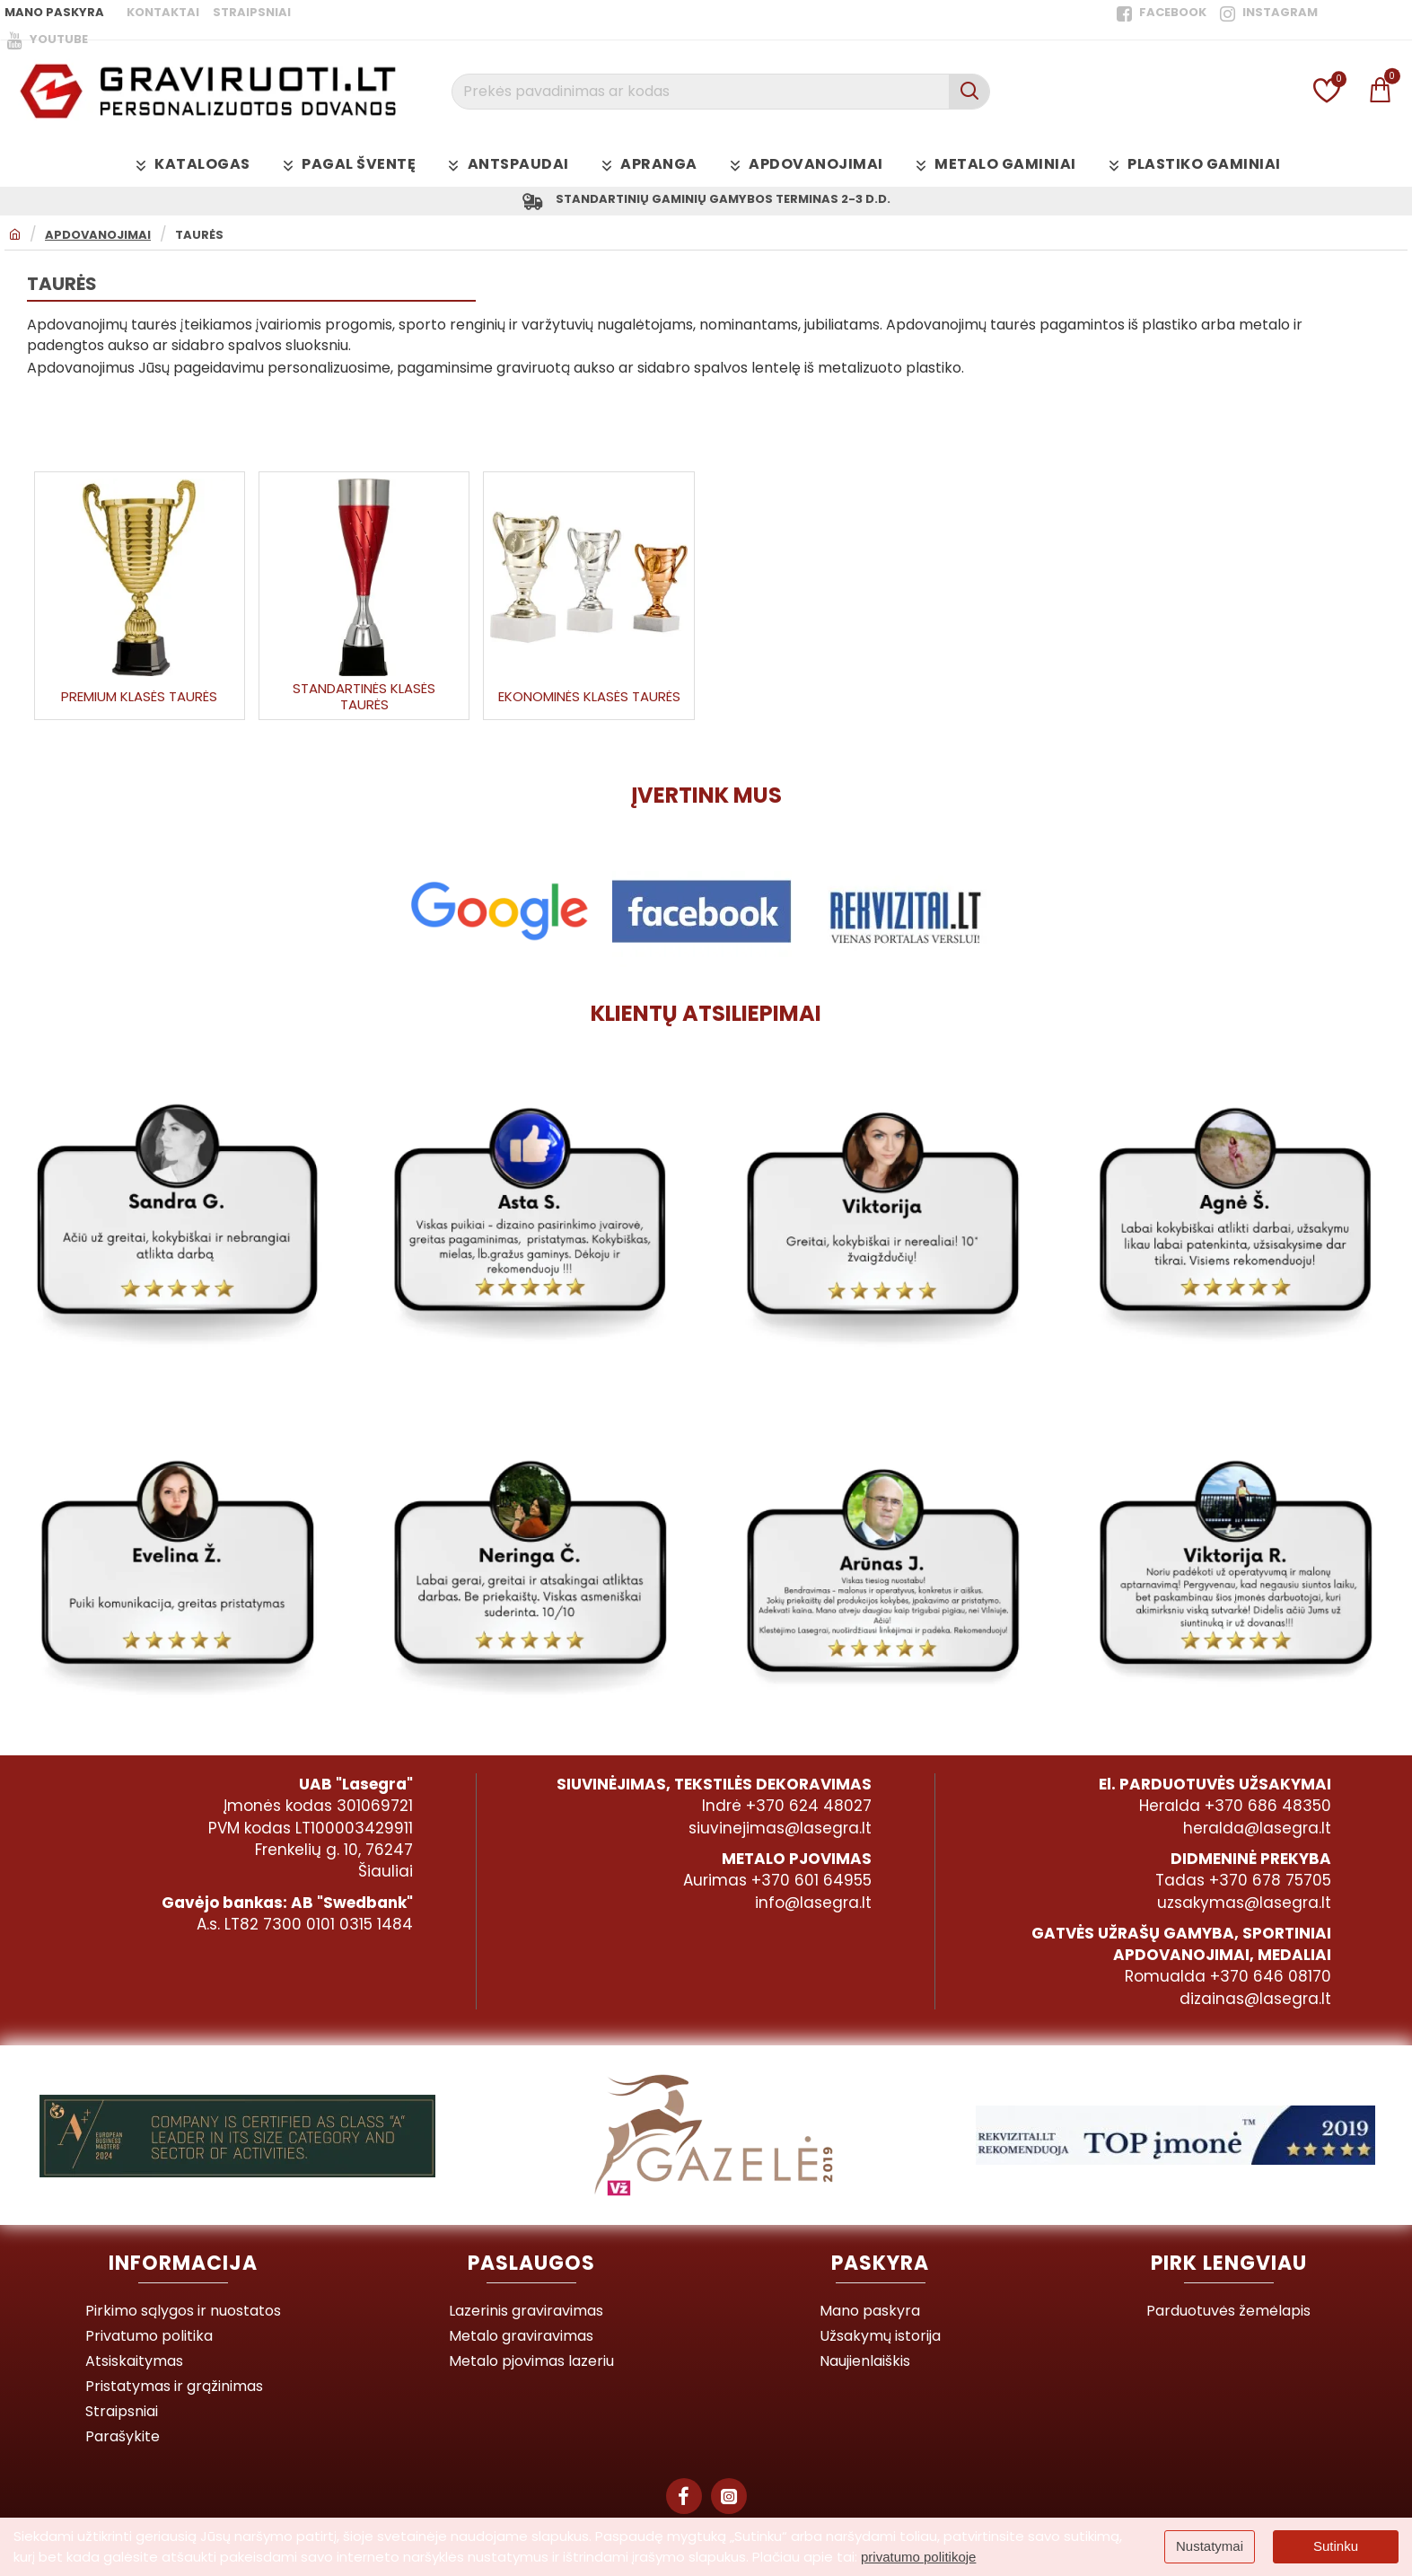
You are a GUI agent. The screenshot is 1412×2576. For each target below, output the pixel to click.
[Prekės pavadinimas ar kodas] (969, 92)
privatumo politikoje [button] (918, 2556)
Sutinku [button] (1335, 2546)
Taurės (199, 239)
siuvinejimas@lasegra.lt (780, 1831)
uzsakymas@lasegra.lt (1244, 1905)
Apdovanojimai (98, 239)
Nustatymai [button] (1209, 2546)
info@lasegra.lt (813, 1905)
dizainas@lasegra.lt (1255, 2001)
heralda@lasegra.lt (1257, 1831)
